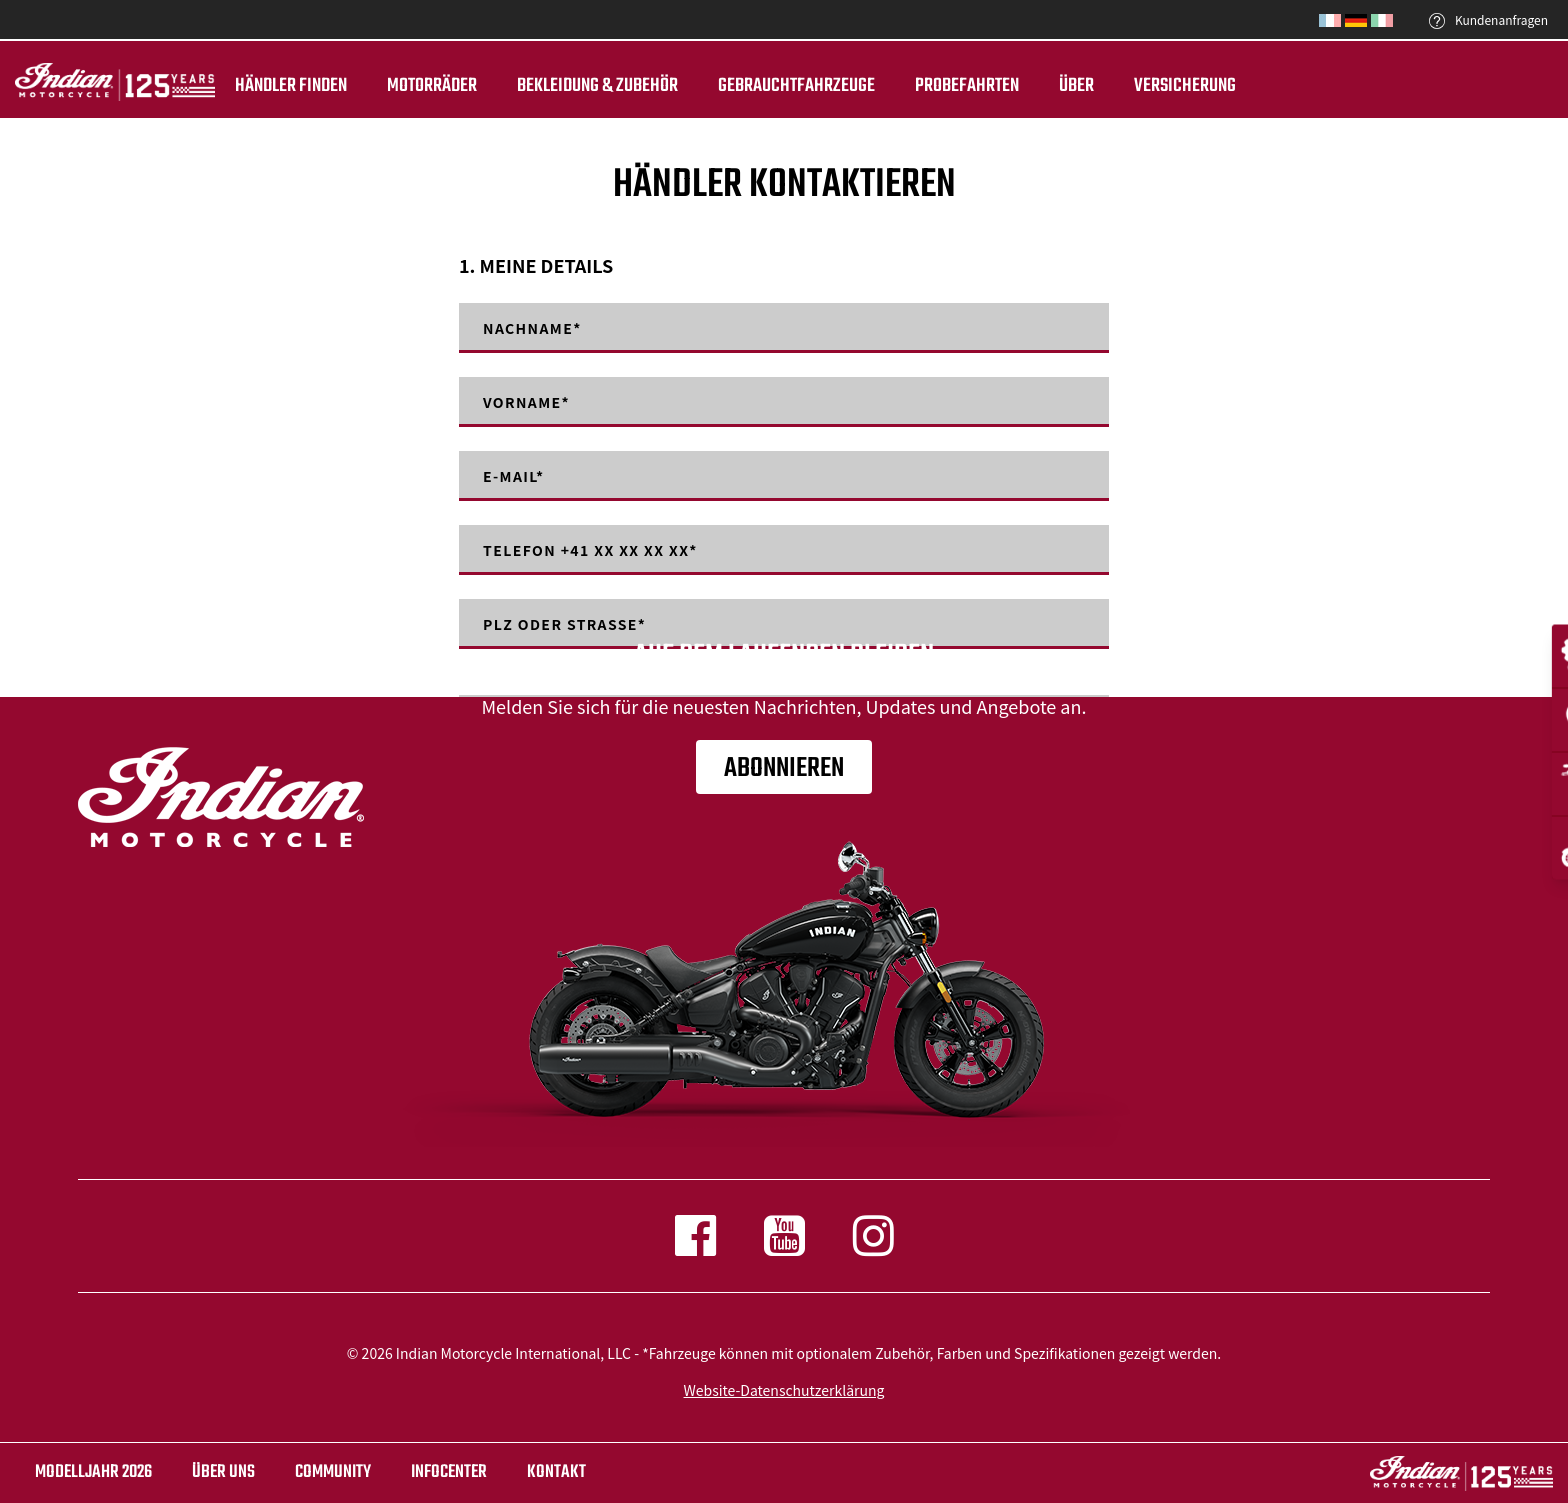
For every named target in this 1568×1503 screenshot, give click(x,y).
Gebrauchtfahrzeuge (796, 86)
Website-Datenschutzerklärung (784, 1390)
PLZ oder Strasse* (564, 624)
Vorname (526, 402)
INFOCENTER (449, 1472)
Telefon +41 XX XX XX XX (590, 550)
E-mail (514, 476)
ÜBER (1076, 86)
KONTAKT (556, 1472)
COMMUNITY (333, 1472)
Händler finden (291, 86)
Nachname (532, 328)
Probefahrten (967, 86)
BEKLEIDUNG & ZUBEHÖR (597, 86)
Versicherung (1185, 86)
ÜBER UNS (223, 1472)
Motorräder (432, 86)
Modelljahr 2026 (93, 1472)
